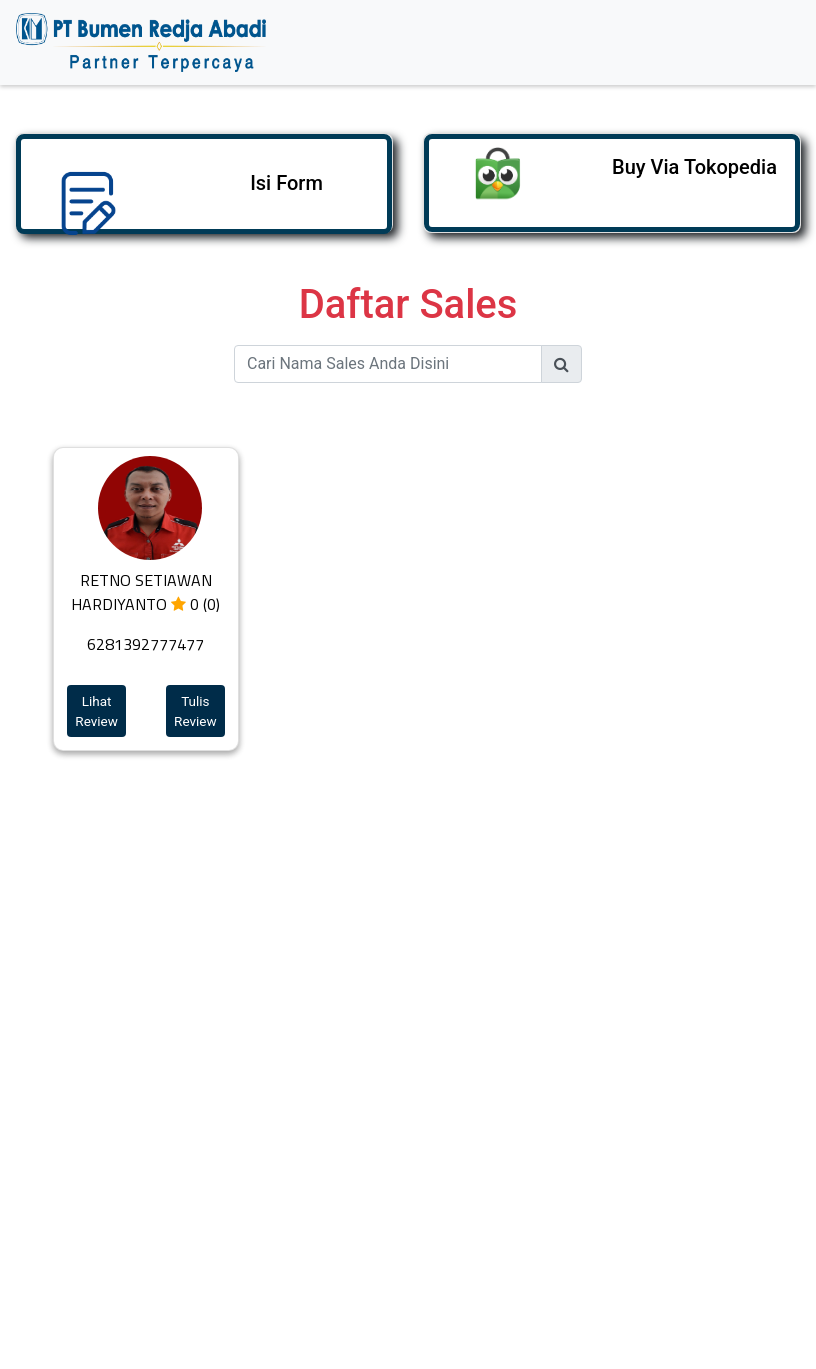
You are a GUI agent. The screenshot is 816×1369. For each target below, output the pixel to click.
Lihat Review (96, 711)
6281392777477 (145, 644)
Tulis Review (195, 711)
